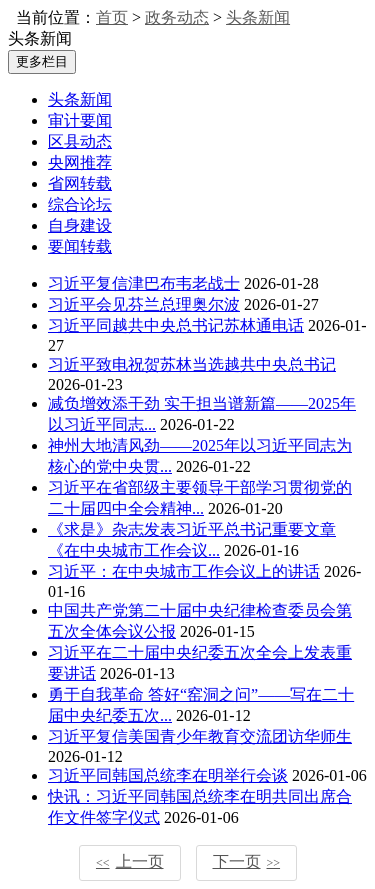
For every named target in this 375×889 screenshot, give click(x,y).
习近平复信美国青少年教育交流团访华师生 (200, 736)
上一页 (130, 861)
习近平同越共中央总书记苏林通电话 (176, 325)
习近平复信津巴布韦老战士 (144, 283)
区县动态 (80, 141)
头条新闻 (258, 17)
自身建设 (80, 225)
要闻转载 (80, 246)
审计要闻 (80, 120)
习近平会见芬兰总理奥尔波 (144, 304)
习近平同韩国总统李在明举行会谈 (168, 775)
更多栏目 (42, 61)
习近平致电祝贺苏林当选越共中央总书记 (192, 364)
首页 (112, 17)
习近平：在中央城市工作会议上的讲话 (184, 571)
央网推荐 (80, 162)
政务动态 (177, 17)
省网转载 (80, 183)
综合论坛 (80, 204)
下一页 (247, 861)
